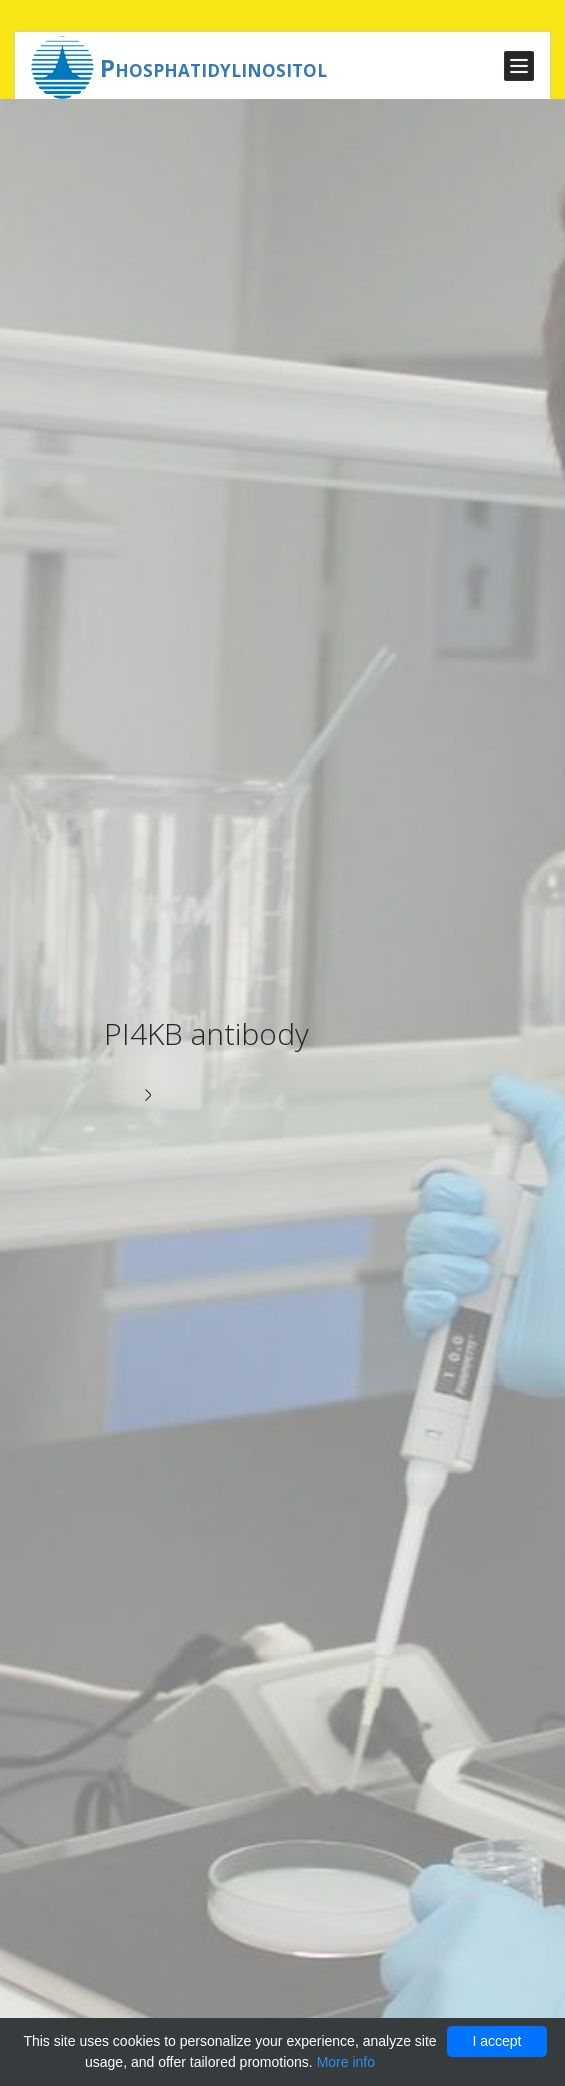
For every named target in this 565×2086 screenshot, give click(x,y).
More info (346, 2062)
